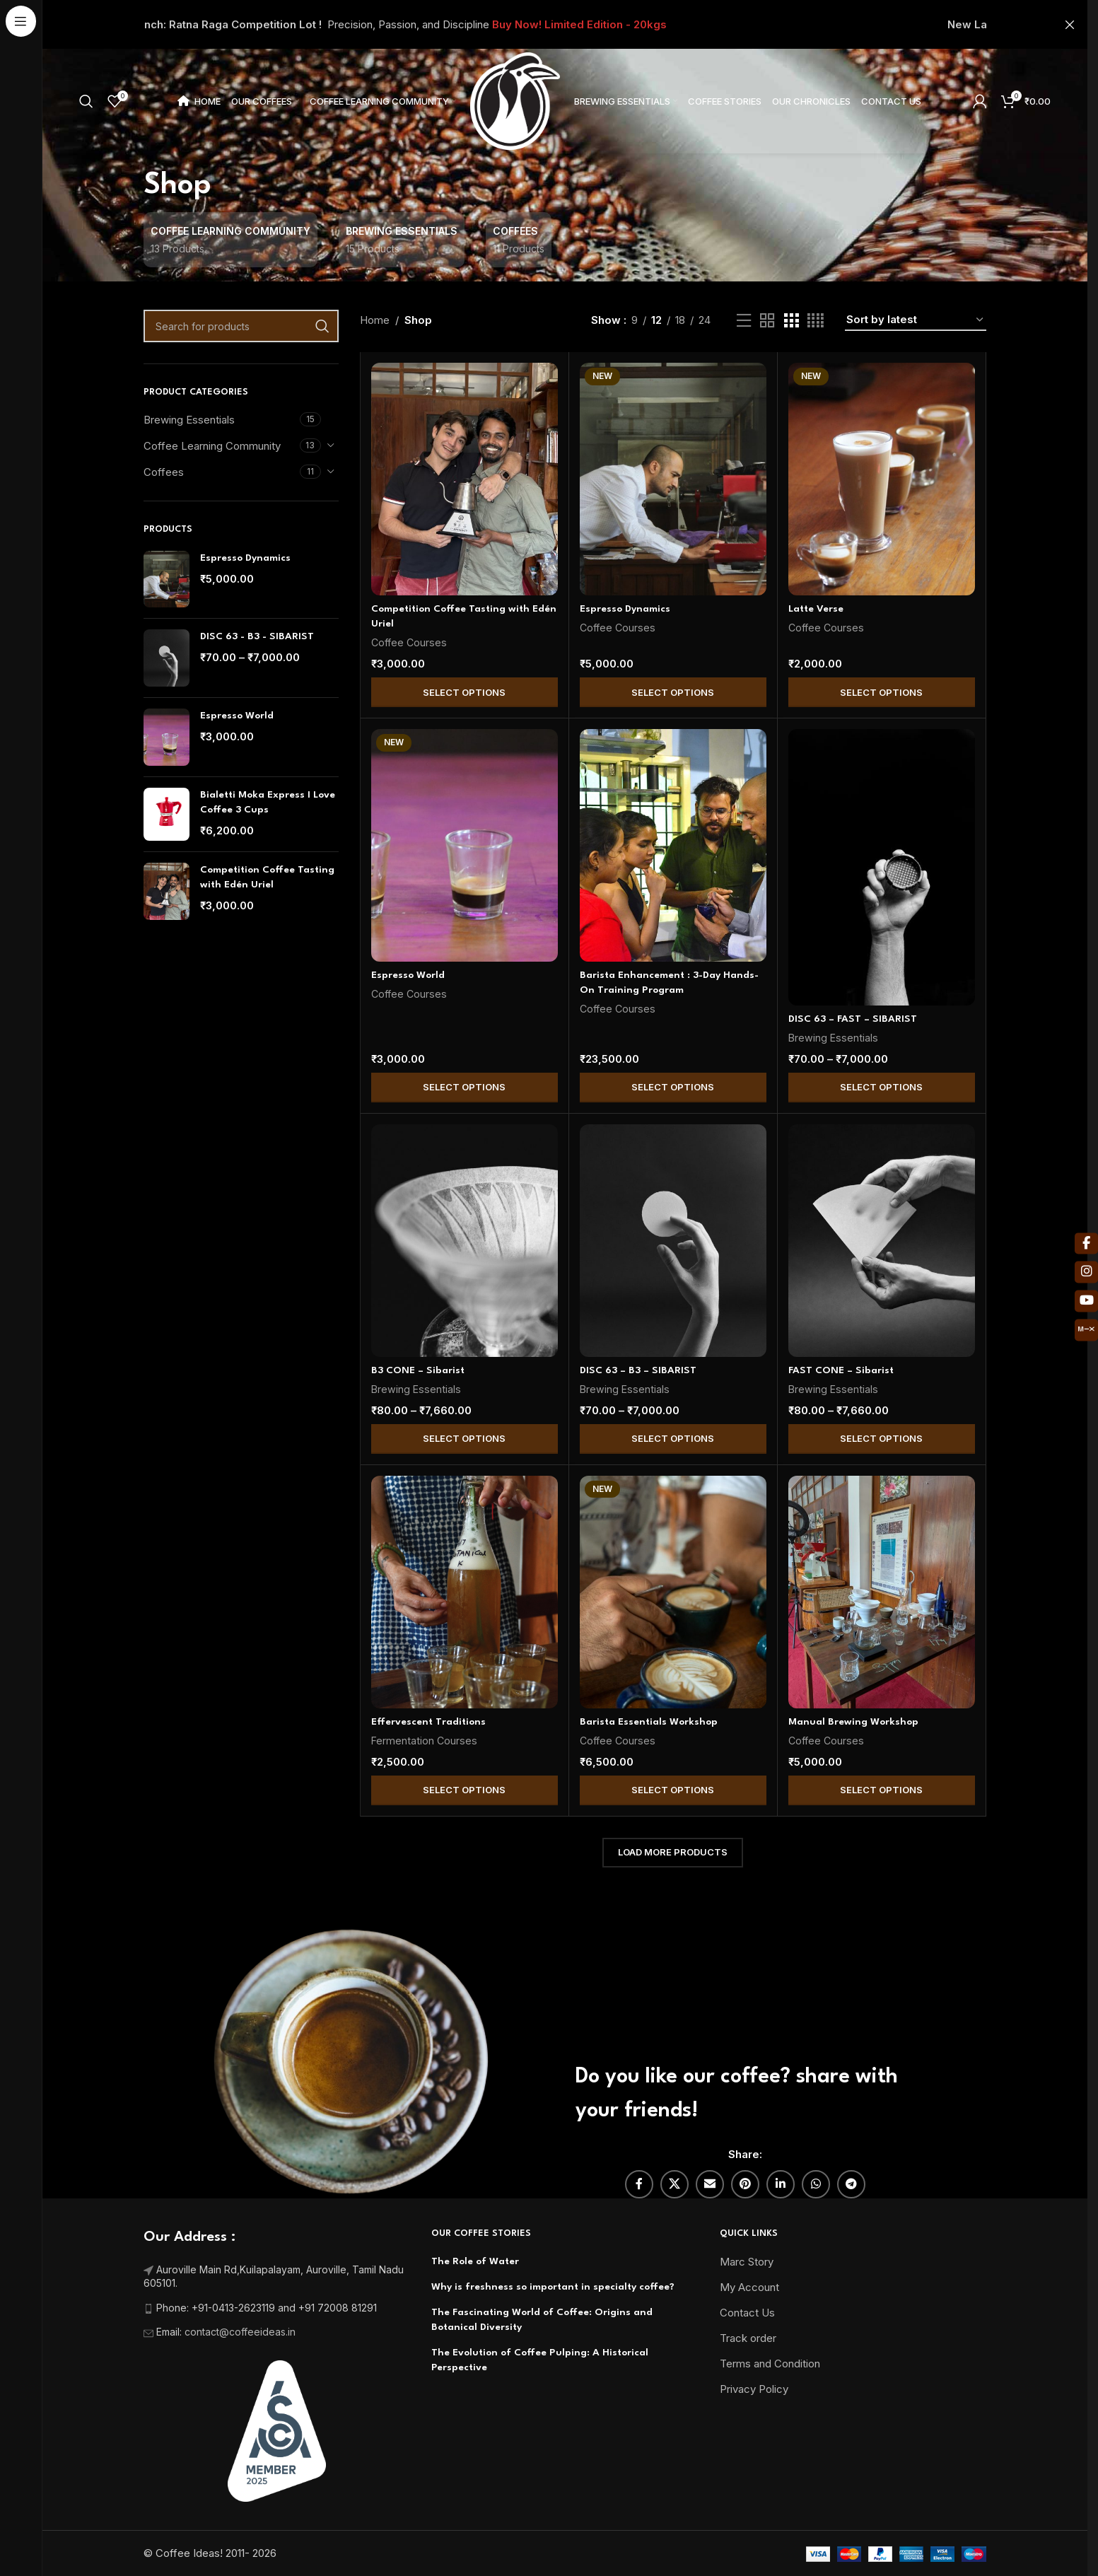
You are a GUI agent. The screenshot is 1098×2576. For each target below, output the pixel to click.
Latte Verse (815, 609)
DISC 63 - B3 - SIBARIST (257, 636)
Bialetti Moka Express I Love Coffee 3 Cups (267, 802)
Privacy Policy (754, 2389)
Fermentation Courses (424, 1741)
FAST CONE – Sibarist (841, 1370)
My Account (749, 2287)
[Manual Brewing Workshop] (881, 1592)
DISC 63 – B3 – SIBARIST (638, 1370)
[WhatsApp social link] (816, 2184)
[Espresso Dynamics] (673, 479)
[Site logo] (515, 100)
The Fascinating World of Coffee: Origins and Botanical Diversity (542, 2319)
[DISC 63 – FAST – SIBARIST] (881, 867)
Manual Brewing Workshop (853, 1722)
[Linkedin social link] (780, 2184)
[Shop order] (915, 320)
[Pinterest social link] (745, 2184)
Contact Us (747, 2312)
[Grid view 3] (791, 320)
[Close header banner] (1069, 24)
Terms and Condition (770, 2363)
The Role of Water (475, 2261)
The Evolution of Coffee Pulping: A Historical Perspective (539, 2360)
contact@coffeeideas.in (241, 2332)
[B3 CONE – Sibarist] (464, 1240)
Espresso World (237, 716)
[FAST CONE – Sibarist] (881, 1240)
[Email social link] (710, 2184)
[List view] (744, 320)
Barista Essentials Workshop (649, 1722)
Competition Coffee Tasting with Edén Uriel (267, 877)
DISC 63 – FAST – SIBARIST (852, 1019)
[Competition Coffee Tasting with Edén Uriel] (464, 479)
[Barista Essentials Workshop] (673, 1592)
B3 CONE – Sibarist (418, 1370)
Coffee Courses (409, 642)
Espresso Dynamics (245, 558)
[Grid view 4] (815, 320)
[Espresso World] (464, 845)
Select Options (464, 692)
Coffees (164, 472)
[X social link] (674, 2184)
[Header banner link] (564, 24)
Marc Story (746, 2261)
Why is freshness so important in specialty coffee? (552, 2287)
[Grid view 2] (767, 320)
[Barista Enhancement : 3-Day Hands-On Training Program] (673, 845)
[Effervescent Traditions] (464, 1592)
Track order (748, 2338)
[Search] (86, 101)
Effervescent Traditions (428, 1722)
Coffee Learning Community (212, 446)
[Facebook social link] (639, 2184)
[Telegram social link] (851, 2184)
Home (375, 320)
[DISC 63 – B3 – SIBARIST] (673, 1240)
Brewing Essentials (189, 419)
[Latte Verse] (881, 479)
